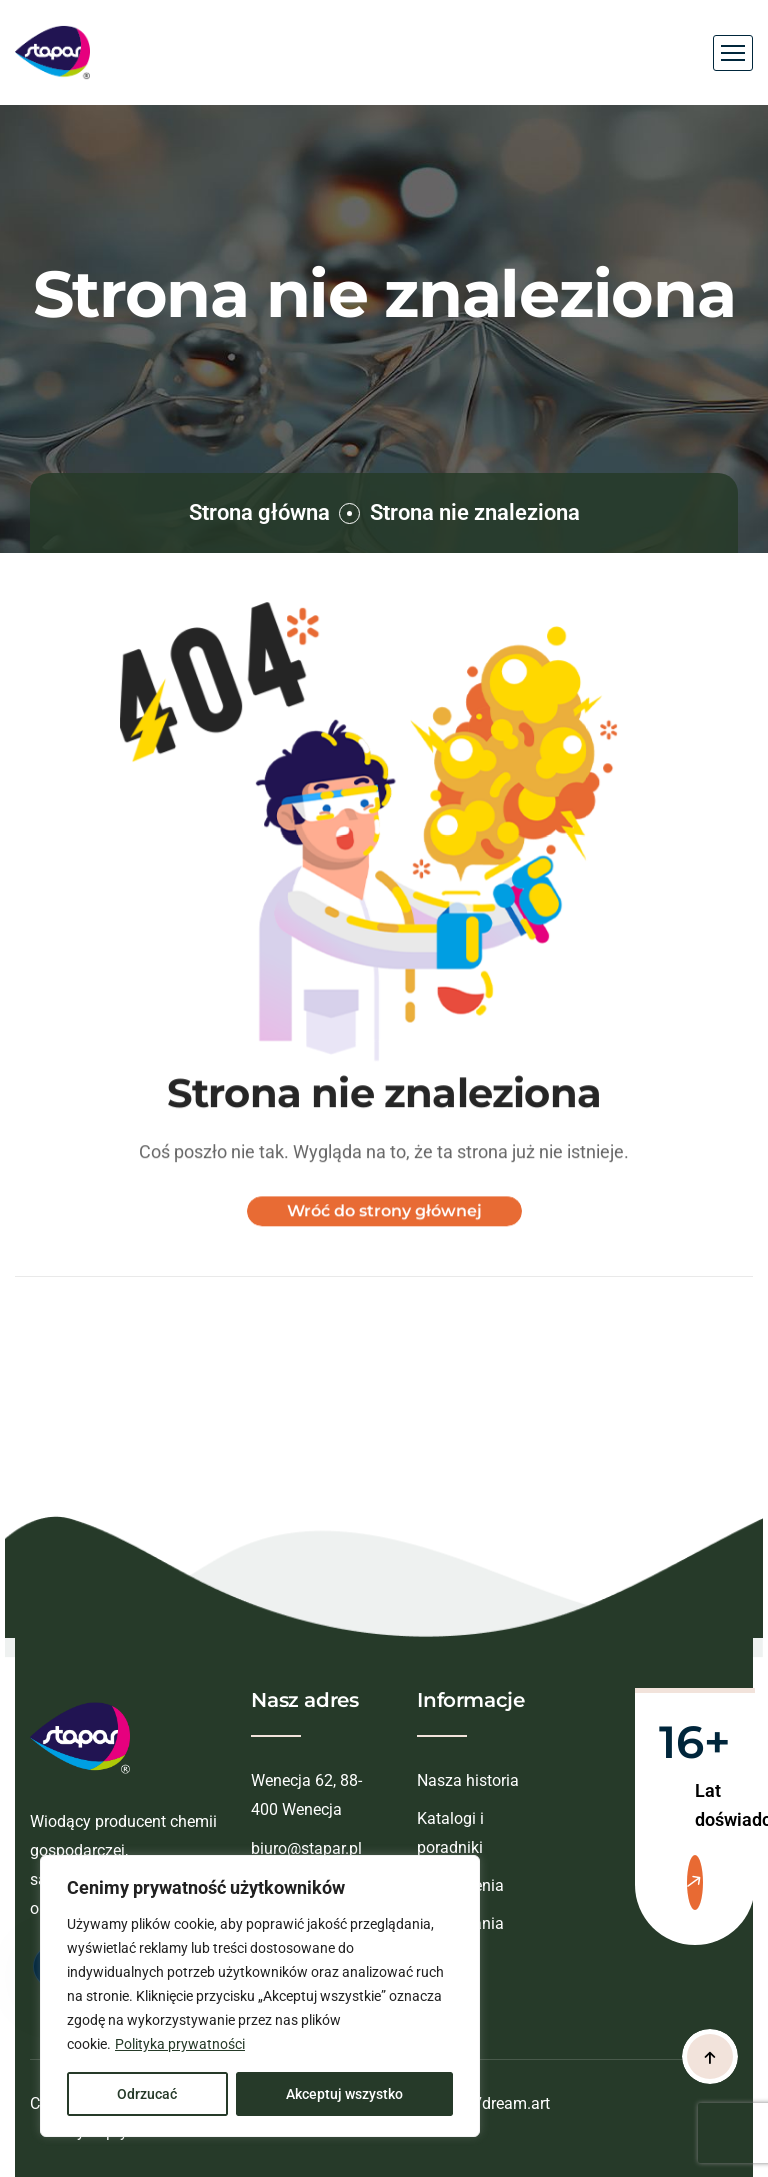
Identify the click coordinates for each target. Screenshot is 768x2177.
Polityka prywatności (180, 2044)
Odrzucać (147, 2094)
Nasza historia (468, 1780)
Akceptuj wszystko (344, 2094)
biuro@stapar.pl (306, 1848)
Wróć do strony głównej (384, 1227)
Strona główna (259, 512)
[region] (260, 1996)
